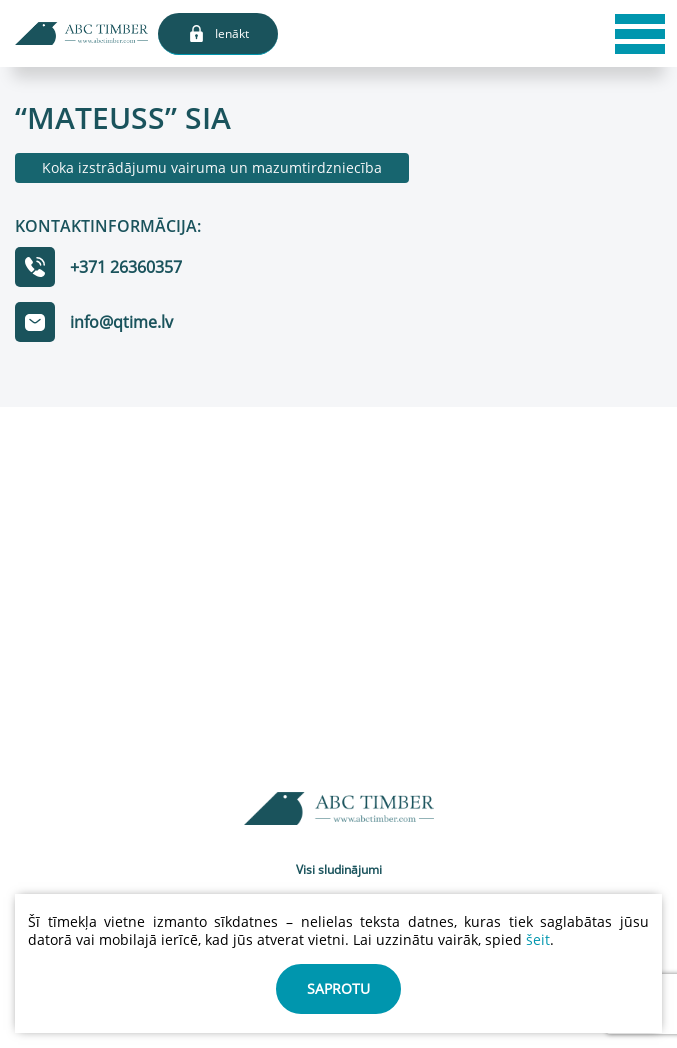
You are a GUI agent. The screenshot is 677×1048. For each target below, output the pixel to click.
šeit (538, 939)
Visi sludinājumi (339, 869)
